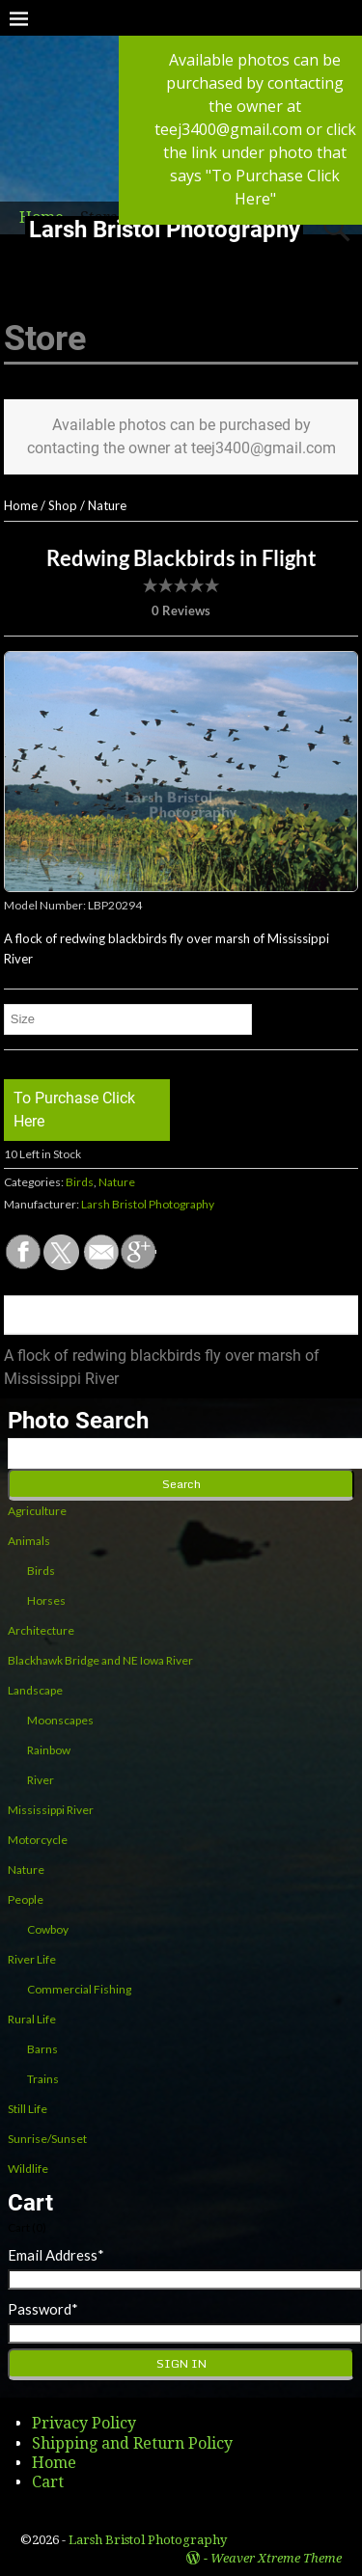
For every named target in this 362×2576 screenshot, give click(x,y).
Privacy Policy (84, 2423)
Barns (42, 2049)
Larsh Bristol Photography (164, 229)
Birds (80, 1182)
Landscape (35, 1690)
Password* (43, 2309)
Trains (43, 2079)
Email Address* (56, 2255)
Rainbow (48, 1750)
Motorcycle (38, 1839)
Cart (48, 2482)
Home (21, 505)
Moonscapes (60, 1720)
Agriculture (37, 1511)
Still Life (27, 2108)
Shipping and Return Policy (132, 2443)
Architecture (41, 1630)
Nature (107, 505)
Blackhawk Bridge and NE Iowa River (100, 1660)
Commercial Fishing (79, 1989)
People (25, 1899)
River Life (32, 1959)
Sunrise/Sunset (47, 2138)
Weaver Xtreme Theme (276, 2558)
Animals (29, 1540)
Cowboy (48, 1929)
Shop (62, 505)
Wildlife (28, 2168)
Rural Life (32, 2019)
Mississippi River (51, 1810)
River (40, 1780)
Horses (46, 1600)
